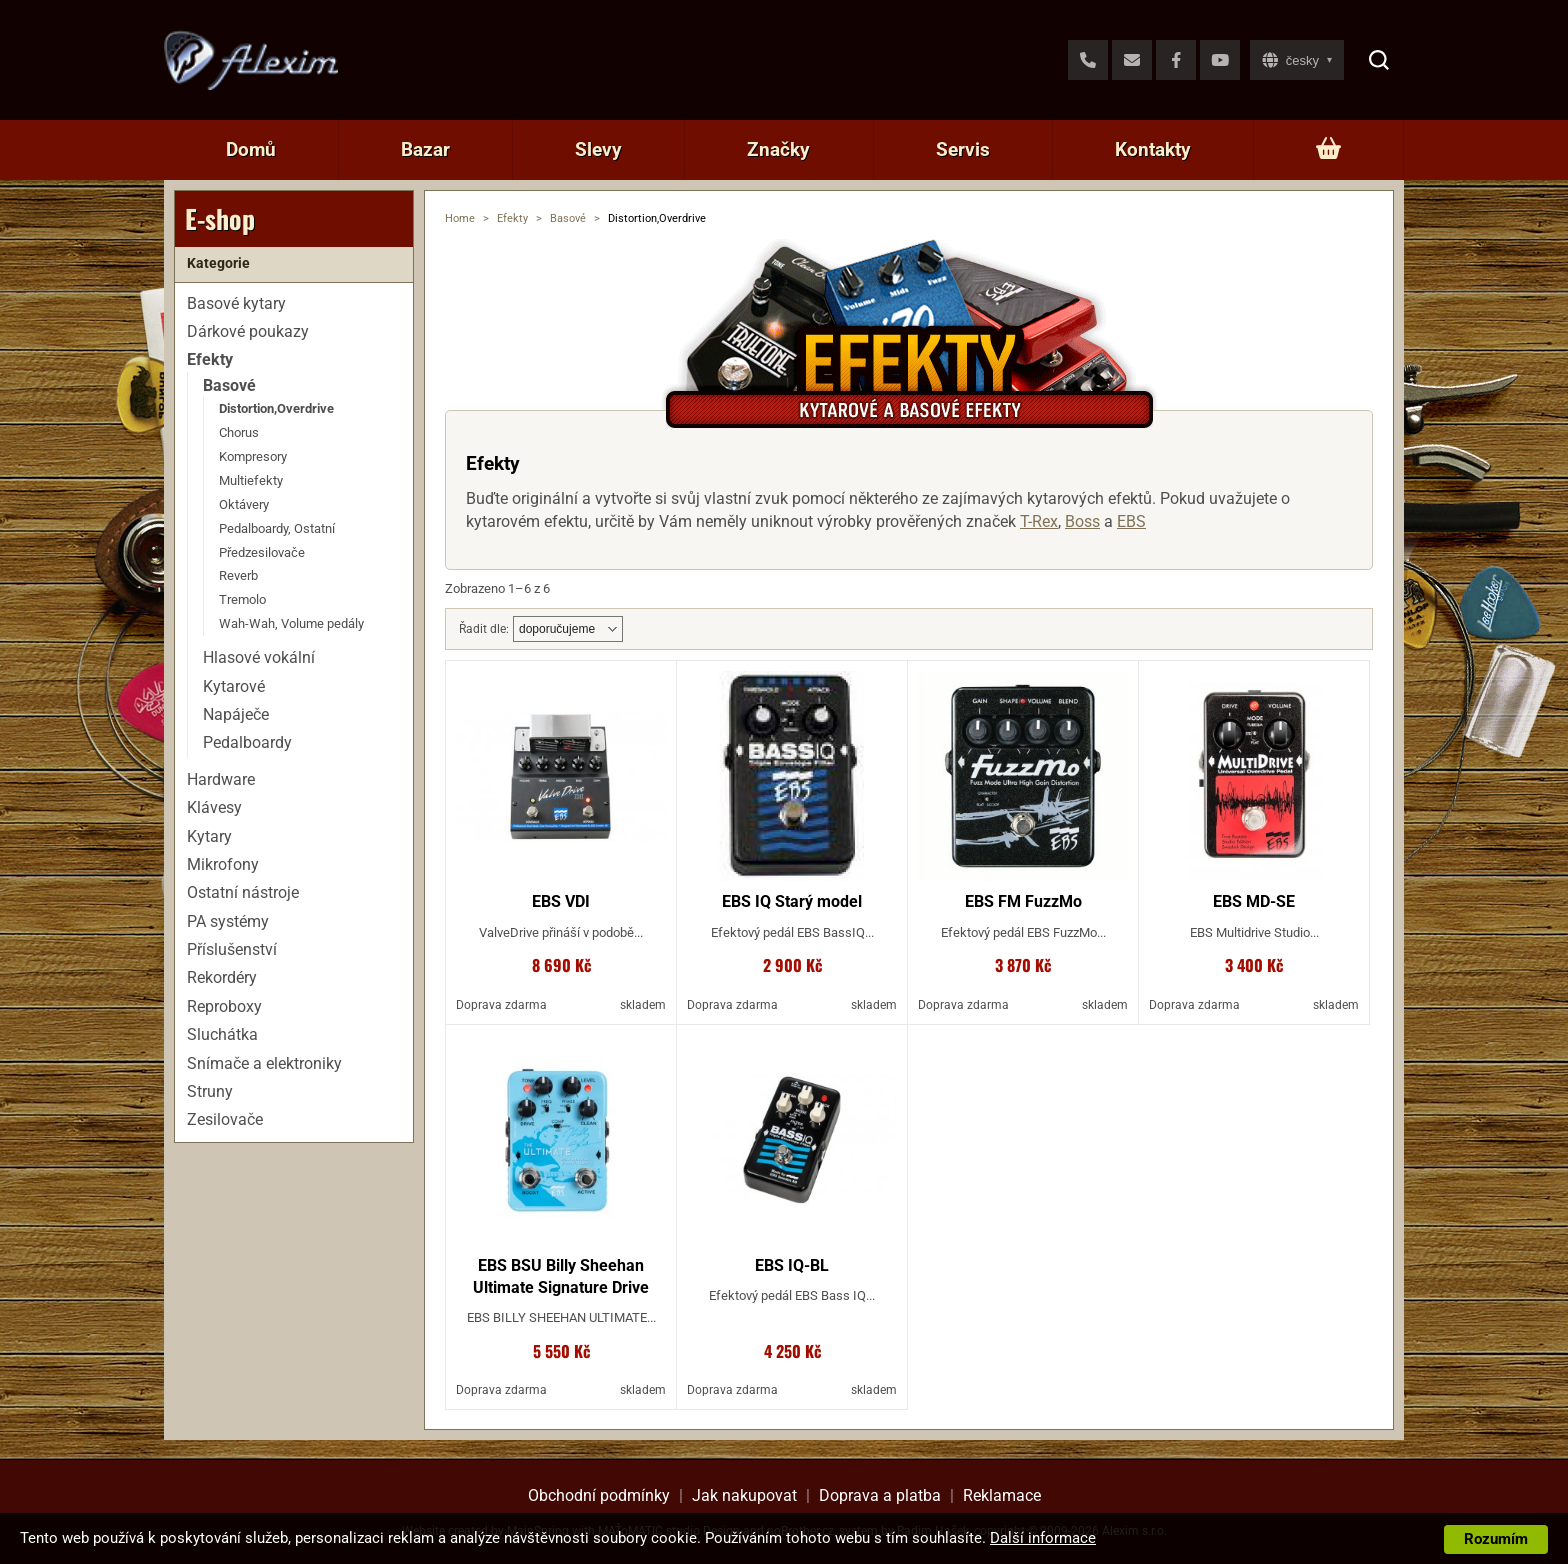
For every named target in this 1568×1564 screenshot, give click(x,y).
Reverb (238, 575)
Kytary (209, 836)
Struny (210, 1091)
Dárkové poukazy (248, 331)
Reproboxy (224, 1006)
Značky (778, 149)
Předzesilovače (262, 552)
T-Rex (1039, 521)
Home (460, 218)
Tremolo (242, 599)
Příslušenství (232, 949)
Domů (251, 149)
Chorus (239, 432)
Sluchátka (222, 1034)
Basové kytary (236, 303)
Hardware (221, 779)
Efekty (512, 218)
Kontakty (1153, 149)
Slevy (598, 149)
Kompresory (253, 456)
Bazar (425, 149)
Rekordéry (222, 977)
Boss (1082, 521)
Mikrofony (223, 864)
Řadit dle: (484, 629)
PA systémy (228, 921)
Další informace (1043, 1538)
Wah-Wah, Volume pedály (291, 623)
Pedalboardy (247, 742)
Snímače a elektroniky (264, 1063)
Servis (963, 149)
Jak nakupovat (744, 1495)
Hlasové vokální (259, 657)
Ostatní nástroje (243, 892)
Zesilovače (225, 1119)
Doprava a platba (880, 1495)
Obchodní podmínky (599, 1495)
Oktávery (244, 504)
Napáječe (236, 714)
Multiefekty (251, 480)
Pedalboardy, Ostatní (277, 528)
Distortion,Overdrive (276, 408)
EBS (1131, 521)
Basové (568, 218)
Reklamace (1002, 1495)
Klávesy (214, 807)
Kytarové (234, 686)
